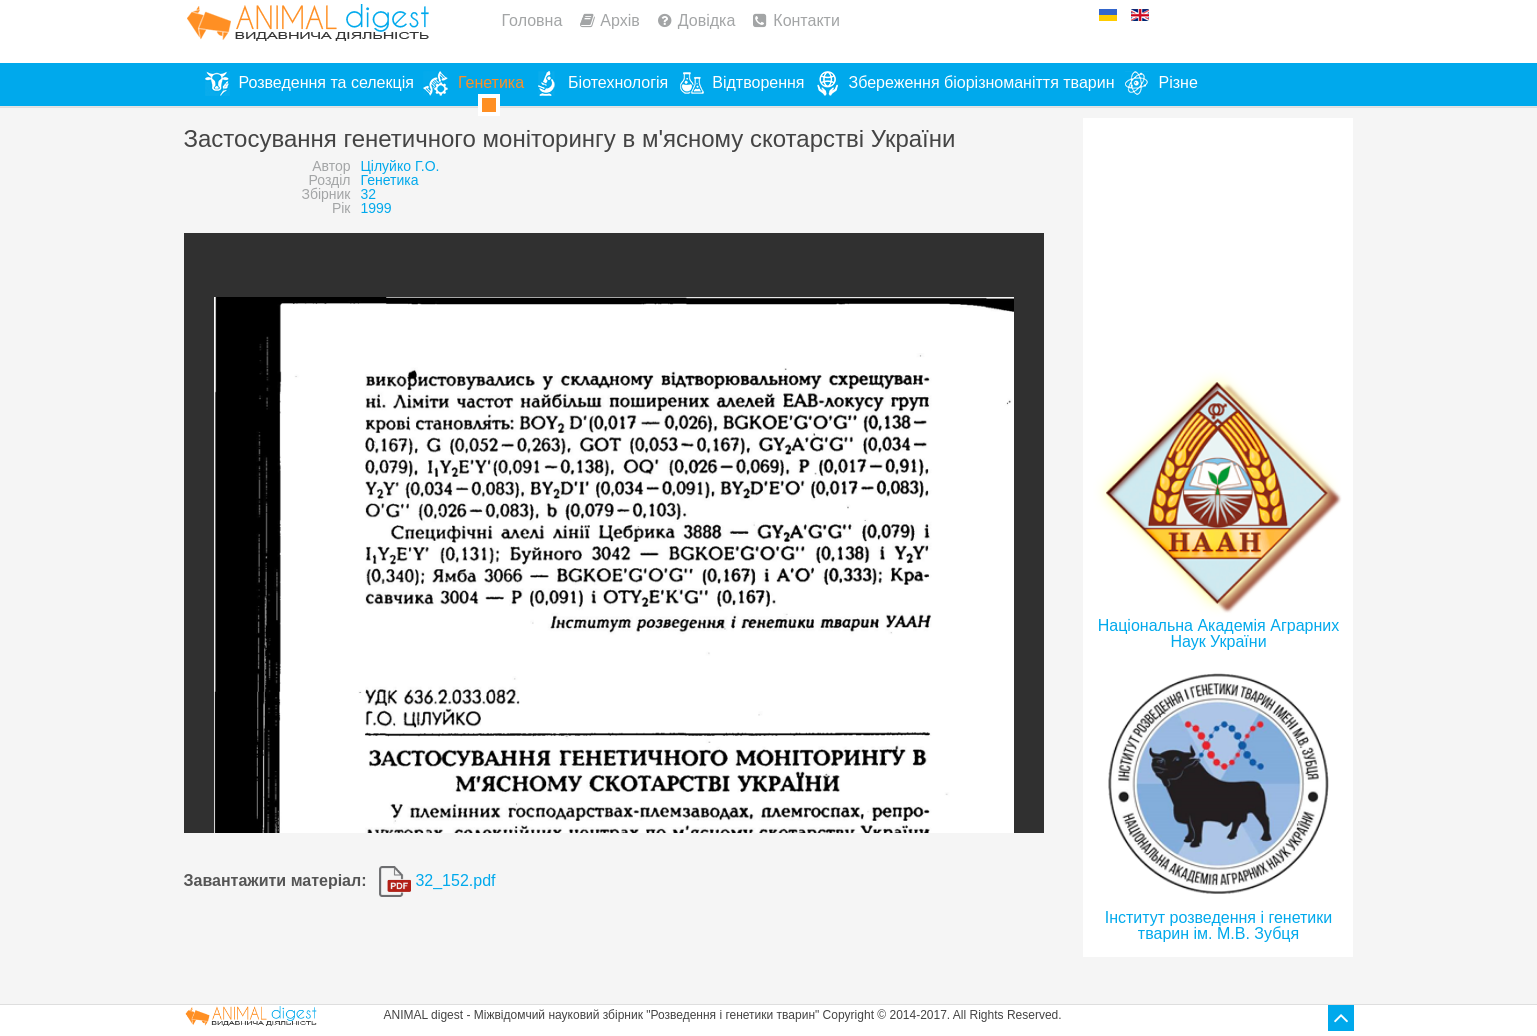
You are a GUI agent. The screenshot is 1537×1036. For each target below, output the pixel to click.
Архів (619, 20)
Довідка (707, 20)
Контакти (806, 20)
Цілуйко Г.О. (399, 166)
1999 (375, 208)
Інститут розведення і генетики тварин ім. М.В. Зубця (1218, 925)
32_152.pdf (437, 880)
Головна (532, 20)
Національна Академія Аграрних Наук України (1218, 633)
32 (368, 194)
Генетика (389, 180)
